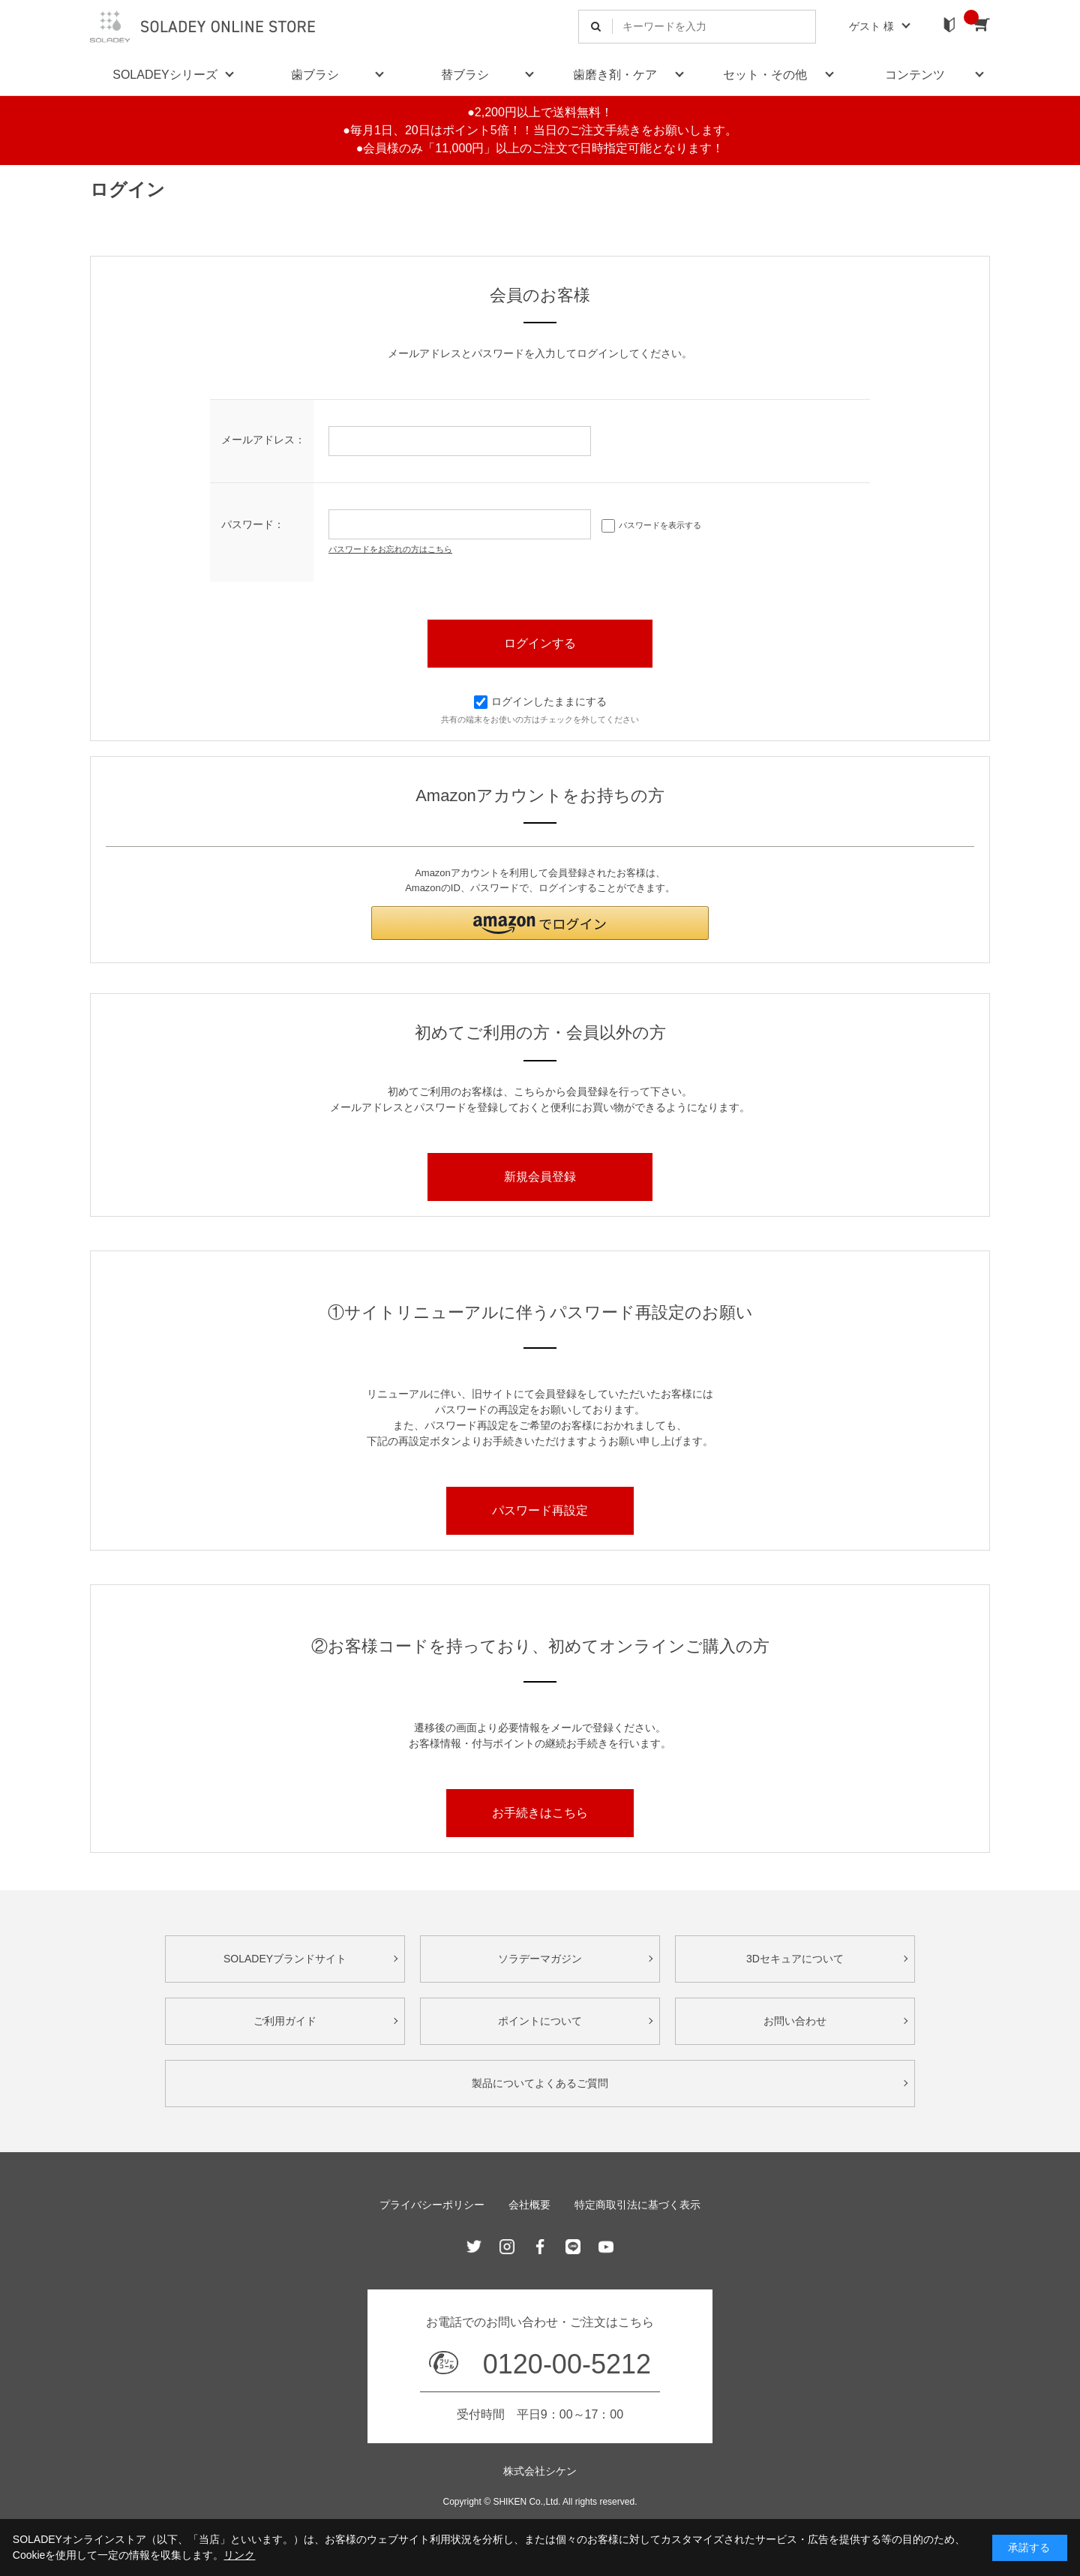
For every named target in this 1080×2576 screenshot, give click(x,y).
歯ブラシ (315, 74)
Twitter (474, 2246)
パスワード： (252, 524)
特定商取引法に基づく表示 (637, 2205)
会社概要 (529, 2205)
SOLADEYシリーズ (165, 74)
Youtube (606, 2246)
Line (573, 2246)
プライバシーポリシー (432, 2205)
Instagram (507, 2246)
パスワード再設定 (540, 1510)
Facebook (540, 2246)
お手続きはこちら (540, 1812)
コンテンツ (915, 74)
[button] (540, 923)
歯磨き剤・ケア (615, 74)
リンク (239, 2555)
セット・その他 (765, 74)
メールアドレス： (263, 440)
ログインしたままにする (540, 701)
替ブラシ (465, 74)
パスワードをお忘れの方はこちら (390, 549)
